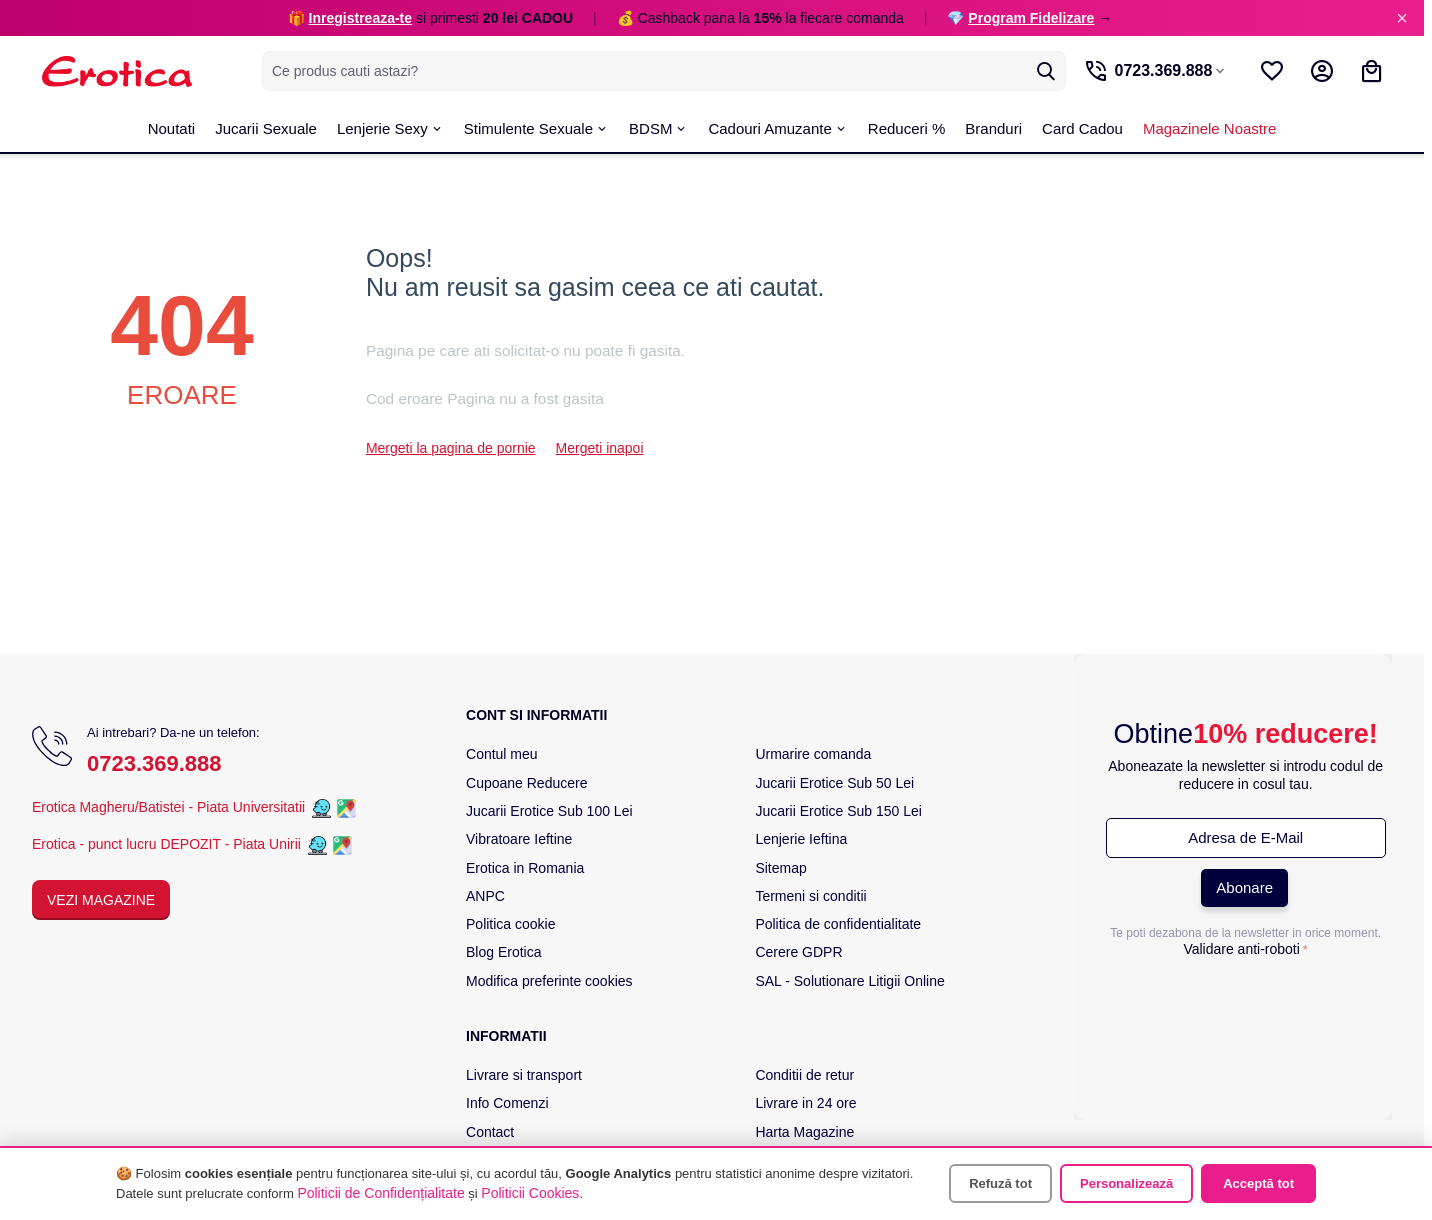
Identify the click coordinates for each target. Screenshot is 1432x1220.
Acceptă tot (1258, 1183)
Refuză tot (1000, 1183)
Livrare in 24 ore (805, 1103)
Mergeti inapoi (600, 448)
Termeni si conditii (810, 896)
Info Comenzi (507, 1103)
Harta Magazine (804, 1132)
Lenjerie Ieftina (801, 839)
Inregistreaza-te (360, 18)
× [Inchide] (1402, 18)
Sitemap (780, 868)
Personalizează (1126, 1183)
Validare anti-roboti (1241, 949)
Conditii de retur (804, 1075)
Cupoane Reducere (526, 783)
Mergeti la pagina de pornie (451, 448)
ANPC (485, 896)
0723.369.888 (154, 763)
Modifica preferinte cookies (549, 981)
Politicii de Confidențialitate (380, 1193)
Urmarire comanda (813, 754)
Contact (490, 1132)
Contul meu (502, 754)
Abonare (1244, 887)
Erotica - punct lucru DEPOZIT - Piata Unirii (168, 844)
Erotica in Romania (525, 868)
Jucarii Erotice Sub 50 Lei (834, 783)
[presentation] (1246, 1004)
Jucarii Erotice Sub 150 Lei (838, 811)
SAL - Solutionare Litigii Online (849, 981)
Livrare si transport (524, 1075)
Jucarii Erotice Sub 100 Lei (549, 811)
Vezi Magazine (101, 900)
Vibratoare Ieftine (519, 839)
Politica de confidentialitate (838, 924)
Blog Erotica (503, 952)
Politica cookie (511, 924)
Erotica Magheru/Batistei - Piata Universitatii (168, 807)
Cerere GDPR (798, 952)
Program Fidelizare (1031, 18)
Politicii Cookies (530, 1193)
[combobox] (661, 71)
